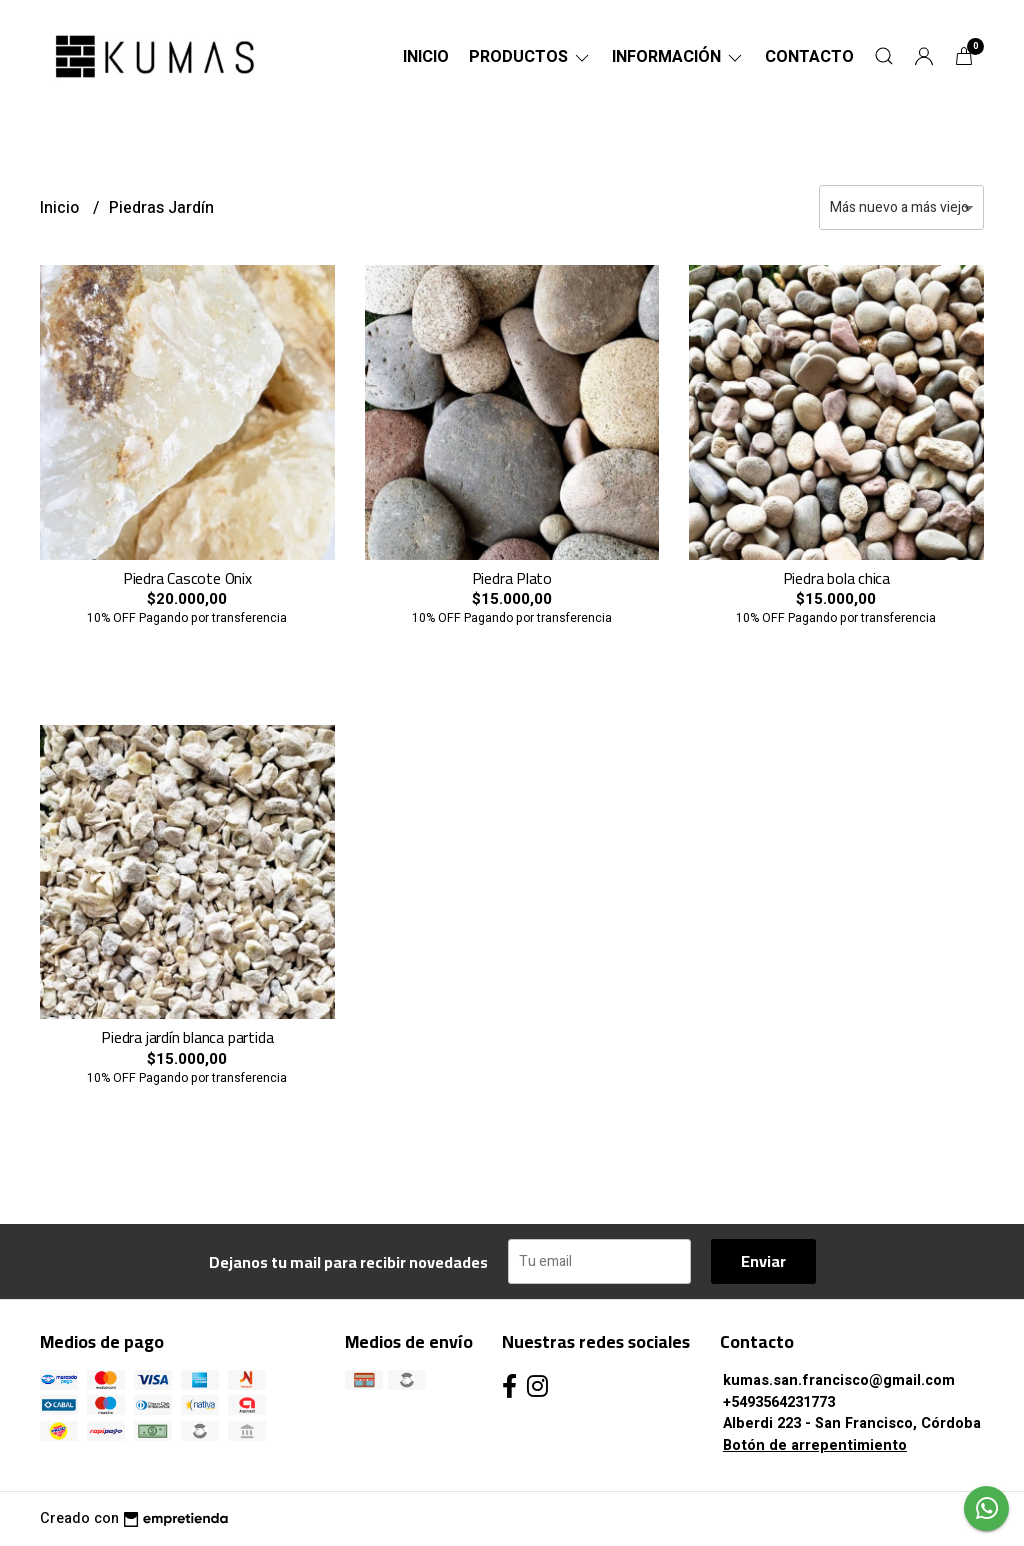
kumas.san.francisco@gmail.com (839, 1380)
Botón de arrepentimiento (815, 1445)
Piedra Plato (512, 578)
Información (678, 57)
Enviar (763, 1261)
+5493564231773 (779, 1402)
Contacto (809, 57)
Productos (530, 57)
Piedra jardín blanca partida (187, 1037)
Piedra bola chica (836, 578)
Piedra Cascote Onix (187, 578)
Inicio (426, 57)
